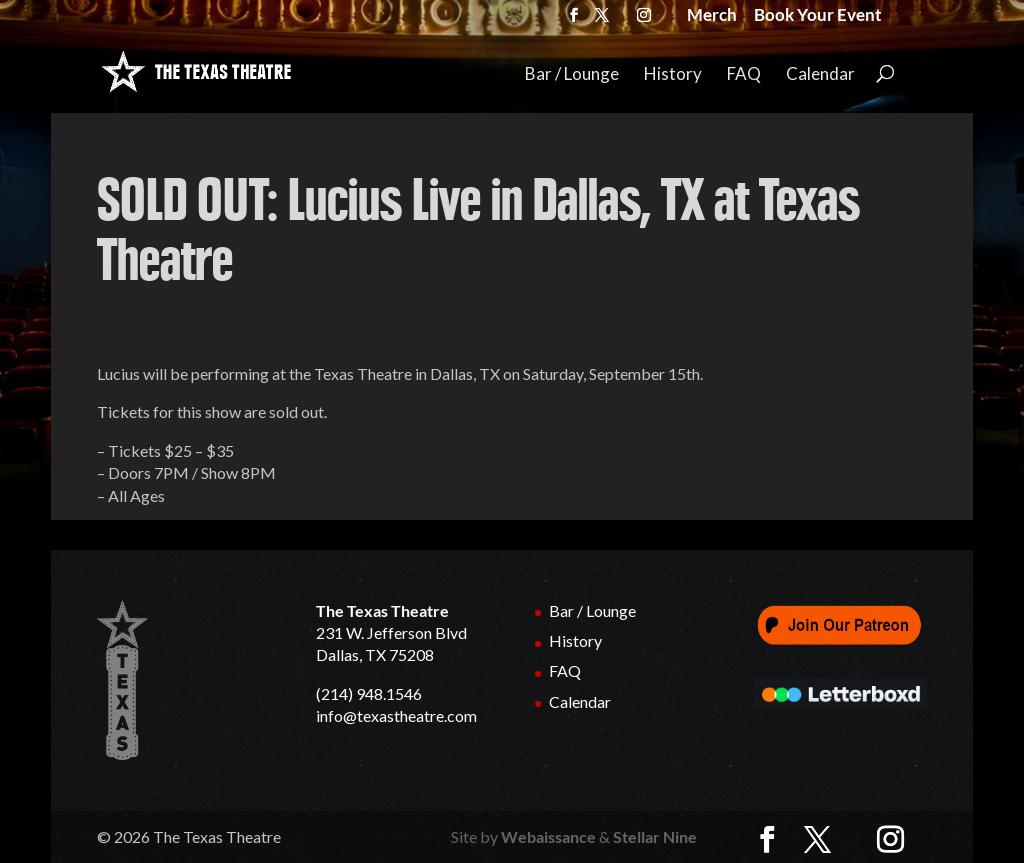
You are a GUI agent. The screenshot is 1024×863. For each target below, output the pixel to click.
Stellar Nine (655, 836)
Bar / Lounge (572, 74)
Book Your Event (818, 17)
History (673, 74)
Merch (712, 17)
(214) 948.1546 (369, 693)
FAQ (744, 74)
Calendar (820, 74)
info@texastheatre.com (396, 715)
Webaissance (548, 836)
